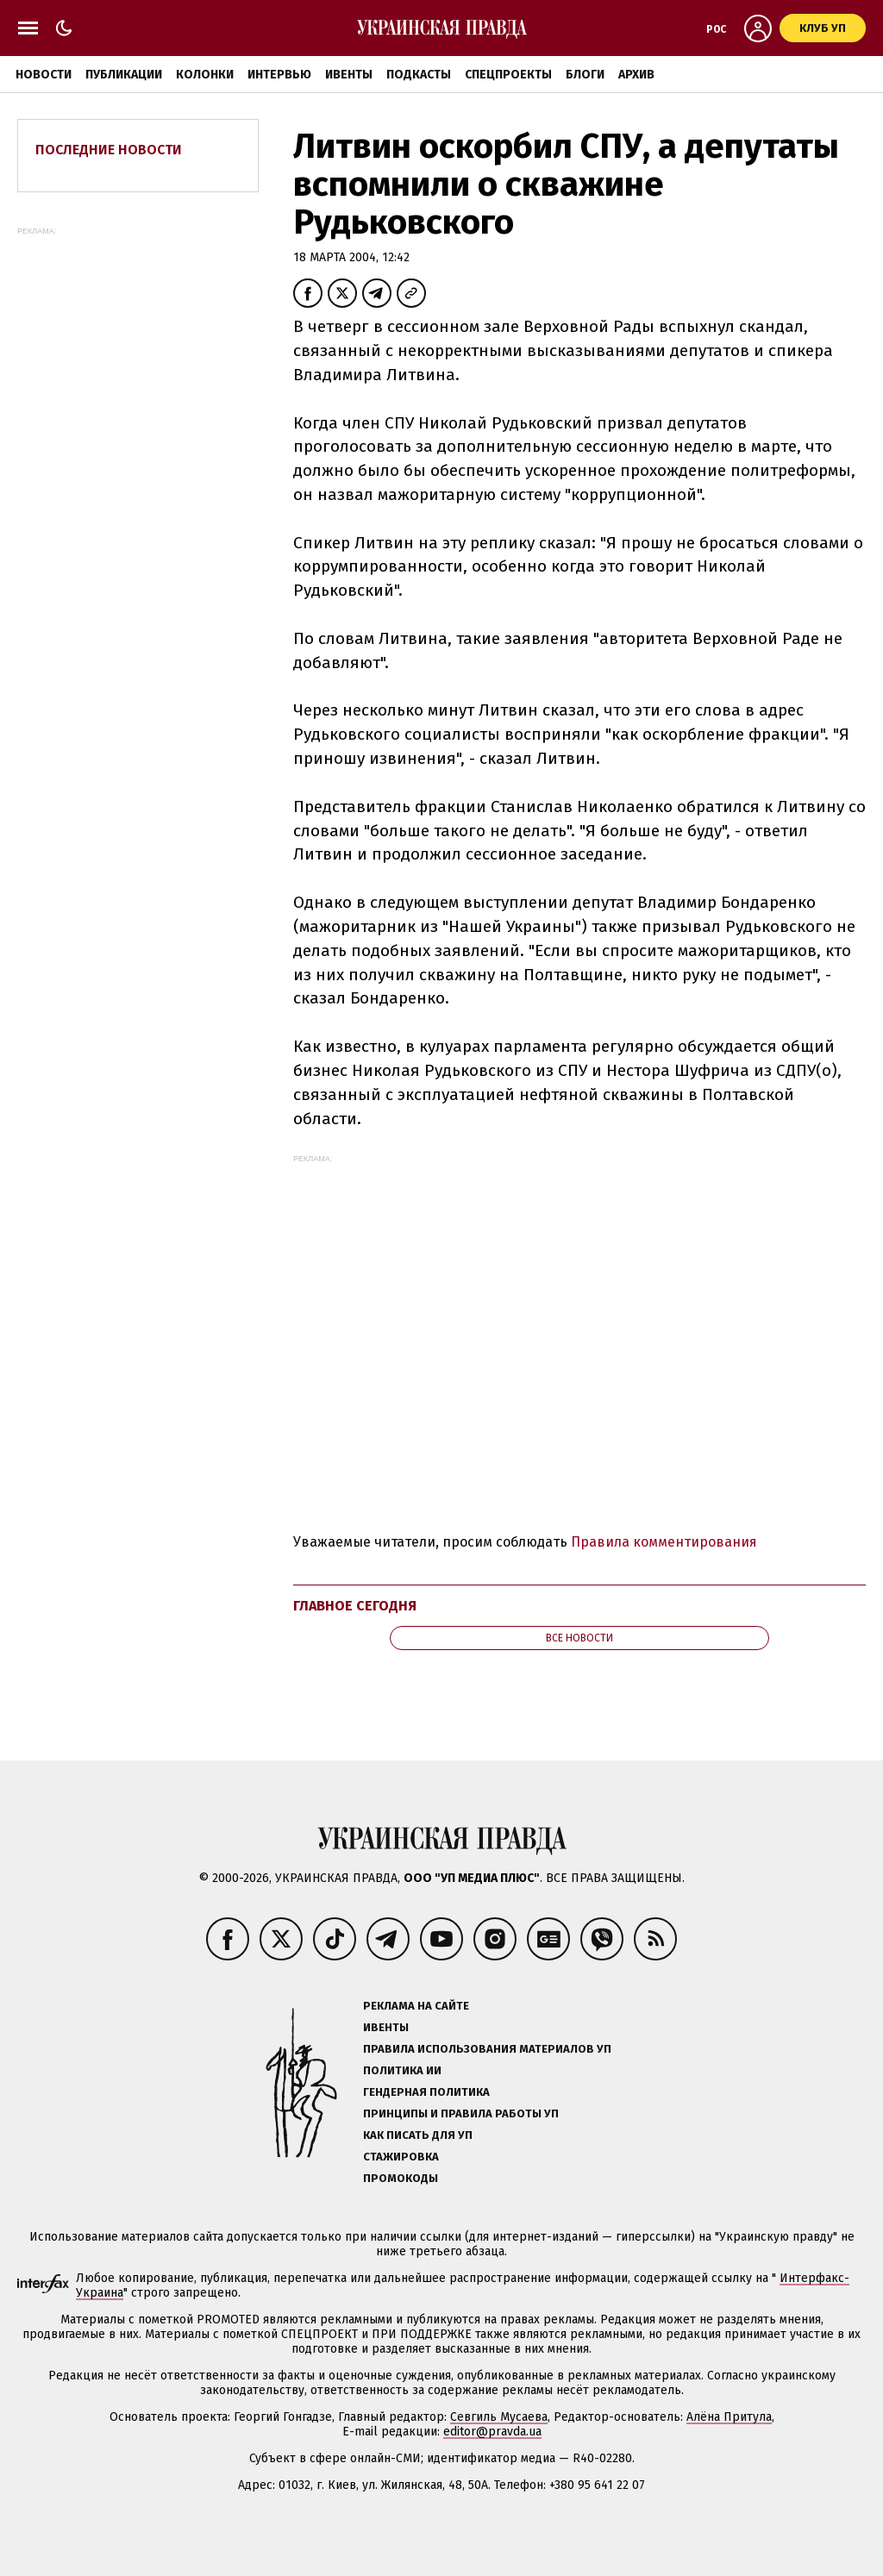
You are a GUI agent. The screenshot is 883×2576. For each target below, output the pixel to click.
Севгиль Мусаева (499, 2417)
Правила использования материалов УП (487, 2048)
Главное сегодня (354, 1605)
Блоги (585, 74)
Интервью (279, 74)
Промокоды (400, 2178)
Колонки (205, 74)
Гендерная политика (426, 2091)
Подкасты (418, 74)
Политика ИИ (402, 2070)
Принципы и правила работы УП (461, 2113)
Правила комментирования (664, 1542)
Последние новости (108, 149)
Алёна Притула (729, 2417)
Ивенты (349, 74)
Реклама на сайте (416, 2005)
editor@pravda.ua (492, 2431)
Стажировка (401, 2156)
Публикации (123, 74)
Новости (44, 74)
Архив (636, 74)
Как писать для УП (418, 2135)
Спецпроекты (508, 74)
